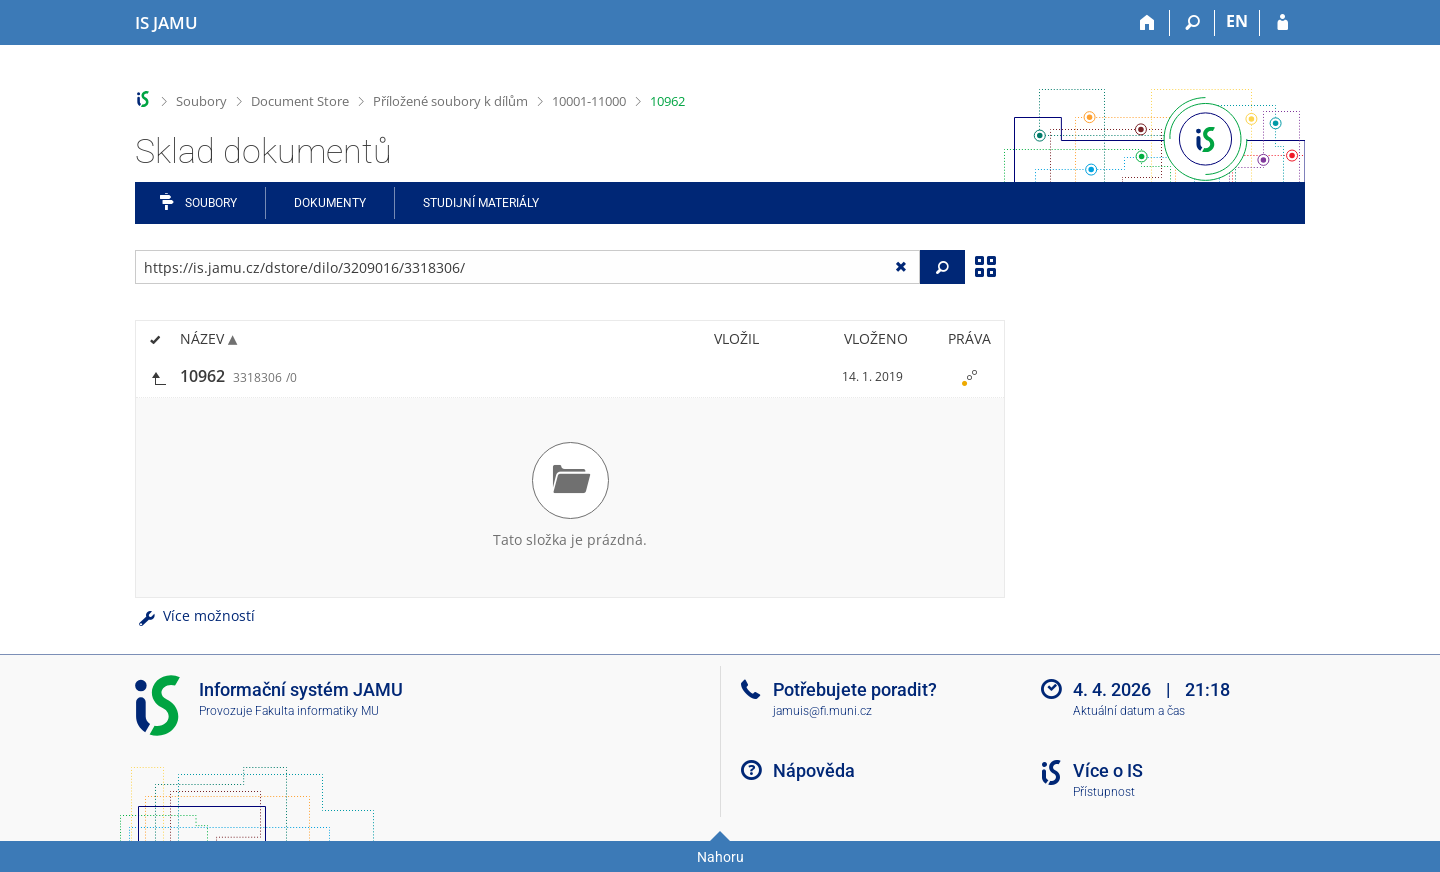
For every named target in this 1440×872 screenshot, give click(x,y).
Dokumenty (330, 203)
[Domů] (1147, 23)
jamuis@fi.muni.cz (822, 711)
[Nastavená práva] (969, 377)
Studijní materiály (481, 203)
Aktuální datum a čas (1129, 711)
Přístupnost (1104, 792)
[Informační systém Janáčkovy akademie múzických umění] (166, 23)
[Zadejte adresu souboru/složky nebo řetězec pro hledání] (527, 267)
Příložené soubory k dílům (450, 101)
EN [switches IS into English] (1237, 21)
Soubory (201, 101)
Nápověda (814, 770)
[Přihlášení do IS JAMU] (1282, 23)
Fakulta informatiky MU (317, 711)
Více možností (195, 615)
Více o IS (1108, 770)
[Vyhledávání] (1192, 23)
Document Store (300, 101)
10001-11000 (589, 101)
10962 (667, 101)
